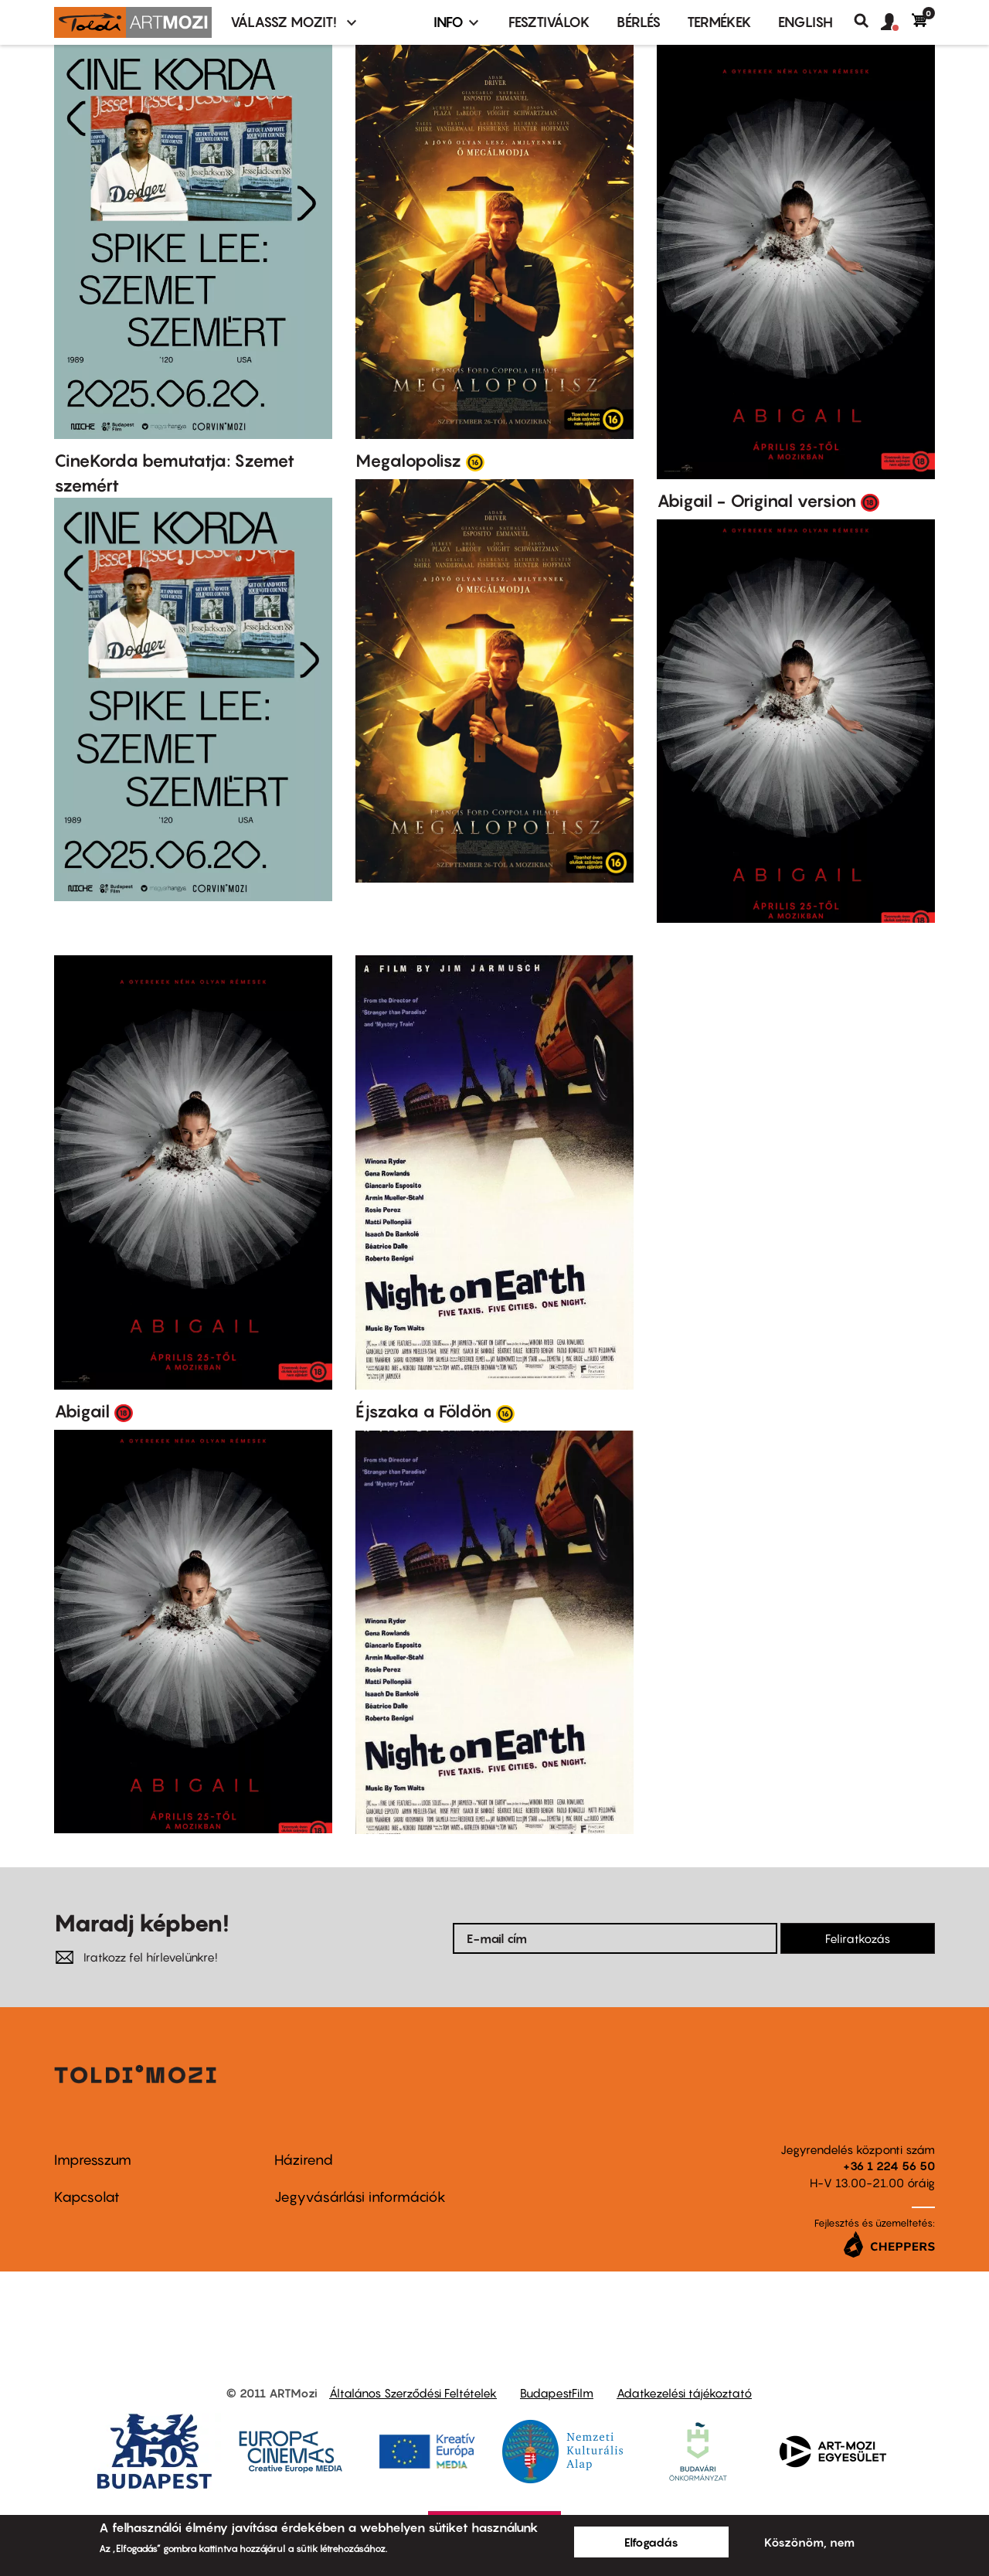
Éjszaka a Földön (423, 1411)
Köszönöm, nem (809, 2542)
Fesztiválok (549, 22)
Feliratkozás (857, 1938)
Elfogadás (651, 2542)
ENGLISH (805, 22)
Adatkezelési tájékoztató (684, 2393)
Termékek (719, 22)
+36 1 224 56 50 (889, 2166)
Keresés (867, 21)
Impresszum (92, 2160)
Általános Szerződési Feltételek (413, 2393)
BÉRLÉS (639, 22)
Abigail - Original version (756, 501)
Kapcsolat (87, 2197)
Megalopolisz (408, 461)
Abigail (82, 1411)
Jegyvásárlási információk (360, 2197)
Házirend (303, 2160)
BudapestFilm (556, 2393)
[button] (896, 22)
